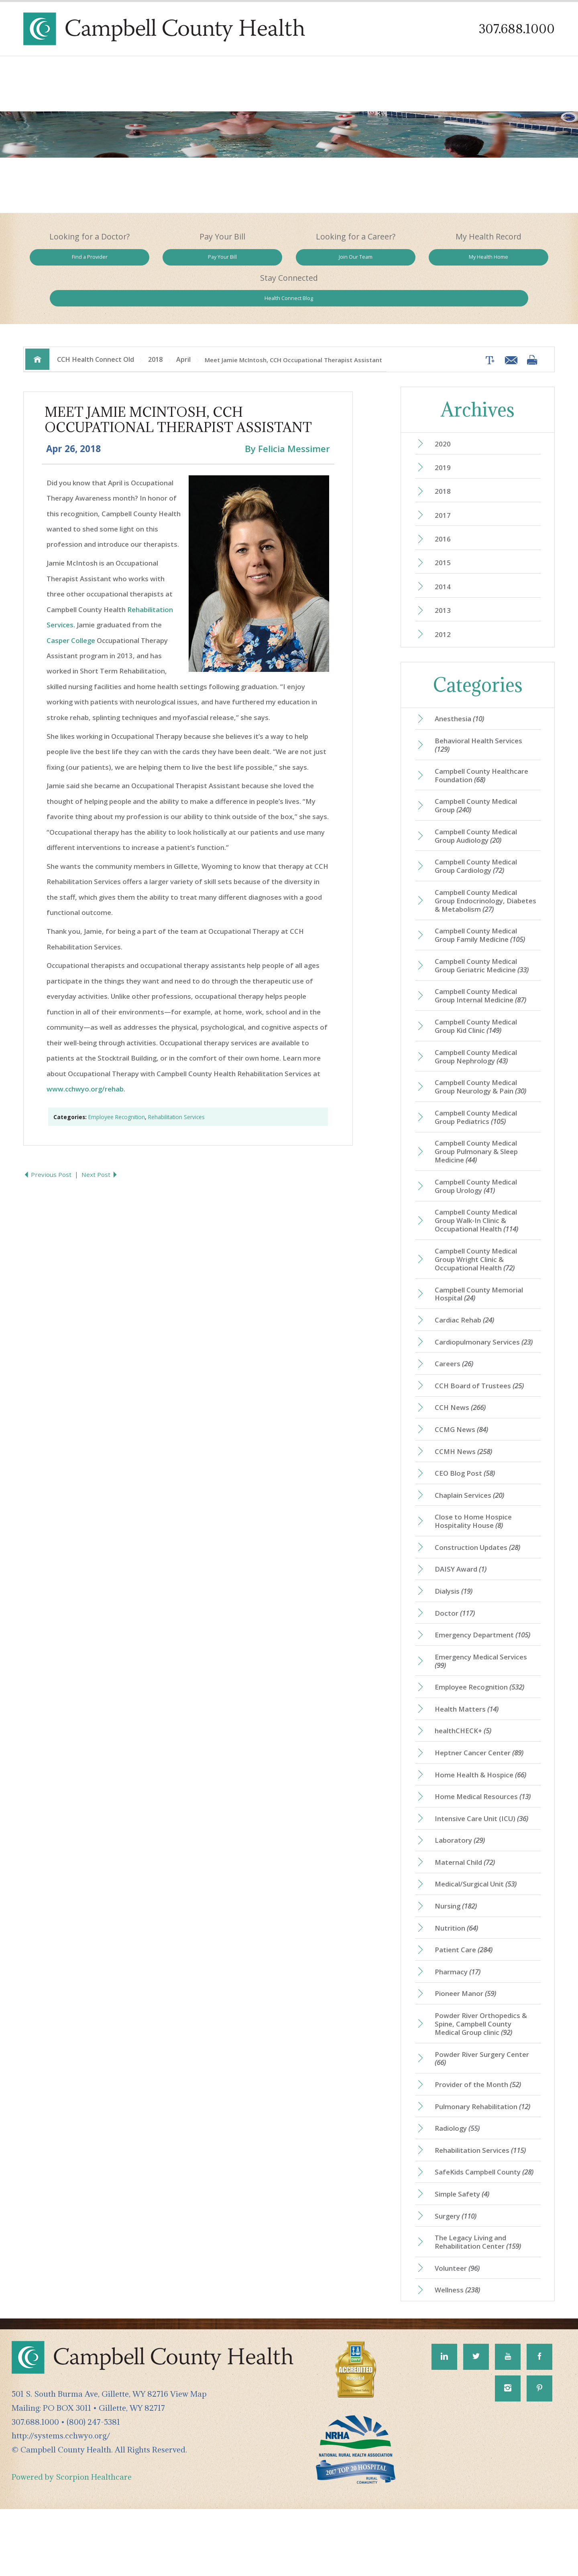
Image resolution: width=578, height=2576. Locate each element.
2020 (444, 409)
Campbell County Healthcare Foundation (484, 752)
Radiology (460, 2178)
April (183, 323)
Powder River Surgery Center (484, 2105)
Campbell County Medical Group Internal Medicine (484, 983)
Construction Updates (481, 1569)
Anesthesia (462, 693)
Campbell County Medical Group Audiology (479, 816)
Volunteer (460, 2334)
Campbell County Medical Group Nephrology (479, 1047)
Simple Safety (464, 2256)
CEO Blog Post (468, 1492)
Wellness (460, 2356)
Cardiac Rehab (467, 1323)
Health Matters (469, 1739)
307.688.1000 (515, 29)
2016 (444, 508)
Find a (76, 260)
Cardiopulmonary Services (480, 1350)
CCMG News (464, 1446)
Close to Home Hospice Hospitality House (476, 1542)
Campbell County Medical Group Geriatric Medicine (485, 951)
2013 (444, 583)
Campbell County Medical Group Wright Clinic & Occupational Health (479, 1259)
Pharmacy (459, 2014)
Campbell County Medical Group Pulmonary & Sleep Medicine (479, 1146)
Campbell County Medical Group (479, 784)
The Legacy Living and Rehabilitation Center (481, 2306)
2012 (444, 607)
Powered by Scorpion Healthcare (72, 2544)
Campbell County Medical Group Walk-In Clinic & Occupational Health (480, 1218)
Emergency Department (485, 1661)
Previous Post (49, 1140)
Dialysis (456, 1616)
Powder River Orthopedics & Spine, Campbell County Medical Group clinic (484, 2069)
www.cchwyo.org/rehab (85, 1055)
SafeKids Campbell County (481, 2228)
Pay (182, 260)
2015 (444, 533)
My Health (395, 260)
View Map (188, 2461)
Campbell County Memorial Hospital (482, 1295)
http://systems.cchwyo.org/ (61, 2503)
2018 (155, 323)
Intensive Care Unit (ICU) (485, 1854)
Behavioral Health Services (481, 720)
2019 (444, 433)
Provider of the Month (481, 2132)
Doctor (457, 1638)
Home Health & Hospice (484, 1808)
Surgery (458, 2279)
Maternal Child (468, 1900)
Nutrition (459, 1968)
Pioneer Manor (468, 2037)
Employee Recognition (116, 1083)
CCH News (463, 1423)
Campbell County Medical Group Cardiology (479, 847)
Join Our (289, 260)
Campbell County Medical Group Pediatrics (479, 1110)
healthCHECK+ (465, 1762)
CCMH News (466, 1469)
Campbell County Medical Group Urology (479, 1182)
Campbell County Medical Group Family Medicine (484, 920)
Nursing (459, 1945)
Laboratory (462, 1877)
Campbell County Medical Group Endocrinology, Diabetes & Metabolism (483, 883)
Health (501, 260)
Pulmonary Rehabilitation (486, 2155)
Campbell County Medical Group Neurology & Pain (484, 1078)
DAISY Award (463, 1593)
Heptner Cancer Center (482, 1785)
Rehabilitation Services (176, 1083)
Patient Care (466, 1991)
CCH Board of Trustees (482, 1400)
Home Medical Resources (486, 1831)
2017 (444, 483)
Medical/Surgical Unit (480, 1922)
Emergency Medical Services (484, 1688)
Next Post (102, 1140)
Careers (456, 1377)
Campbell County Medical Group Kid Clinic (479, 1015)
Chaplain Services (472, 1515)
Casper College (71, 606)
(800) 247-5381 (93, 2489)
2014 (444, 558)
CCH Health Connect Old (95, 323)
